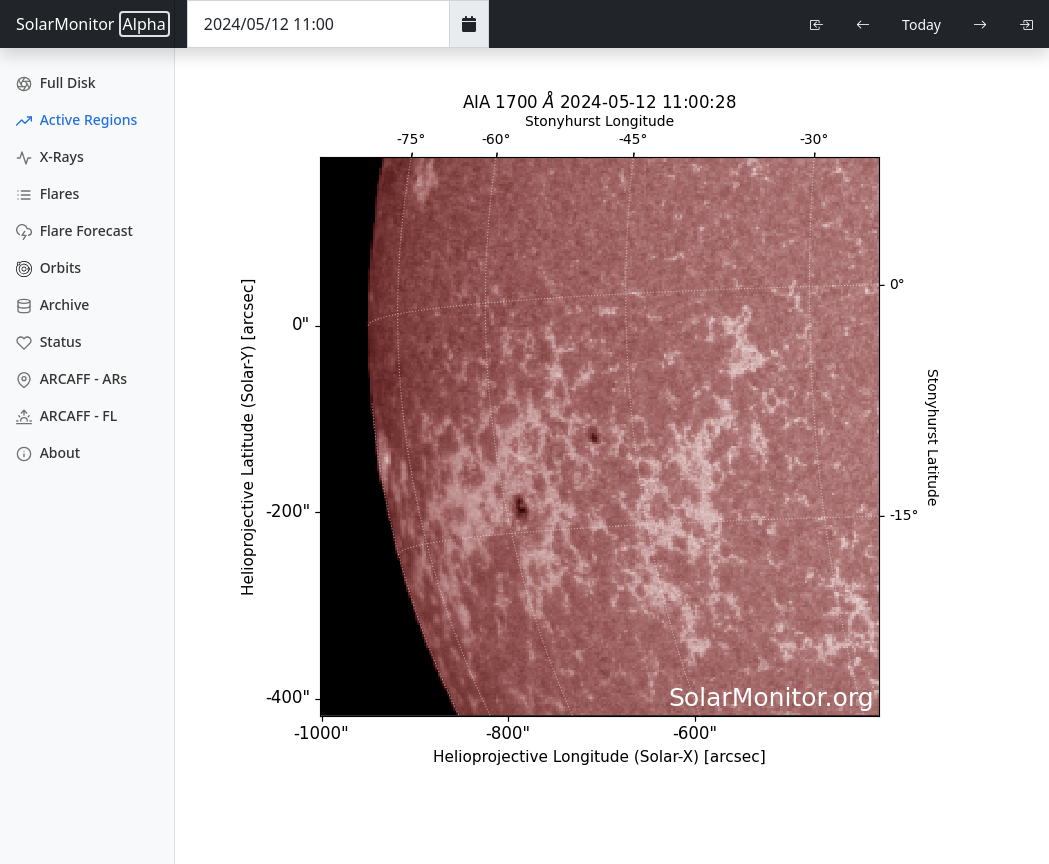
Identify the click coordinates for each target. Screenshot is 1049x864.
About (48, 452)
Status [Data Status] (49, 341)
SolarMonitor (93, 24)
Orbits (48, 267)
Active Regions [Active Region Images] (76, 119)
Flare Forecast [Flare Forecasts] (74, 230)
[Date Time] (318, 24)
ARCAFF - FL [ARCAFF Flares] (66, 415)
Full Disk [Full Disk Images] (56, 82)
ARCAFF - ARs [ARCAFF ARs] (71, 378)
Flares (47, 193)
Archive (52, 304)
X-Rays (50, 156)
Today (921, 24)
